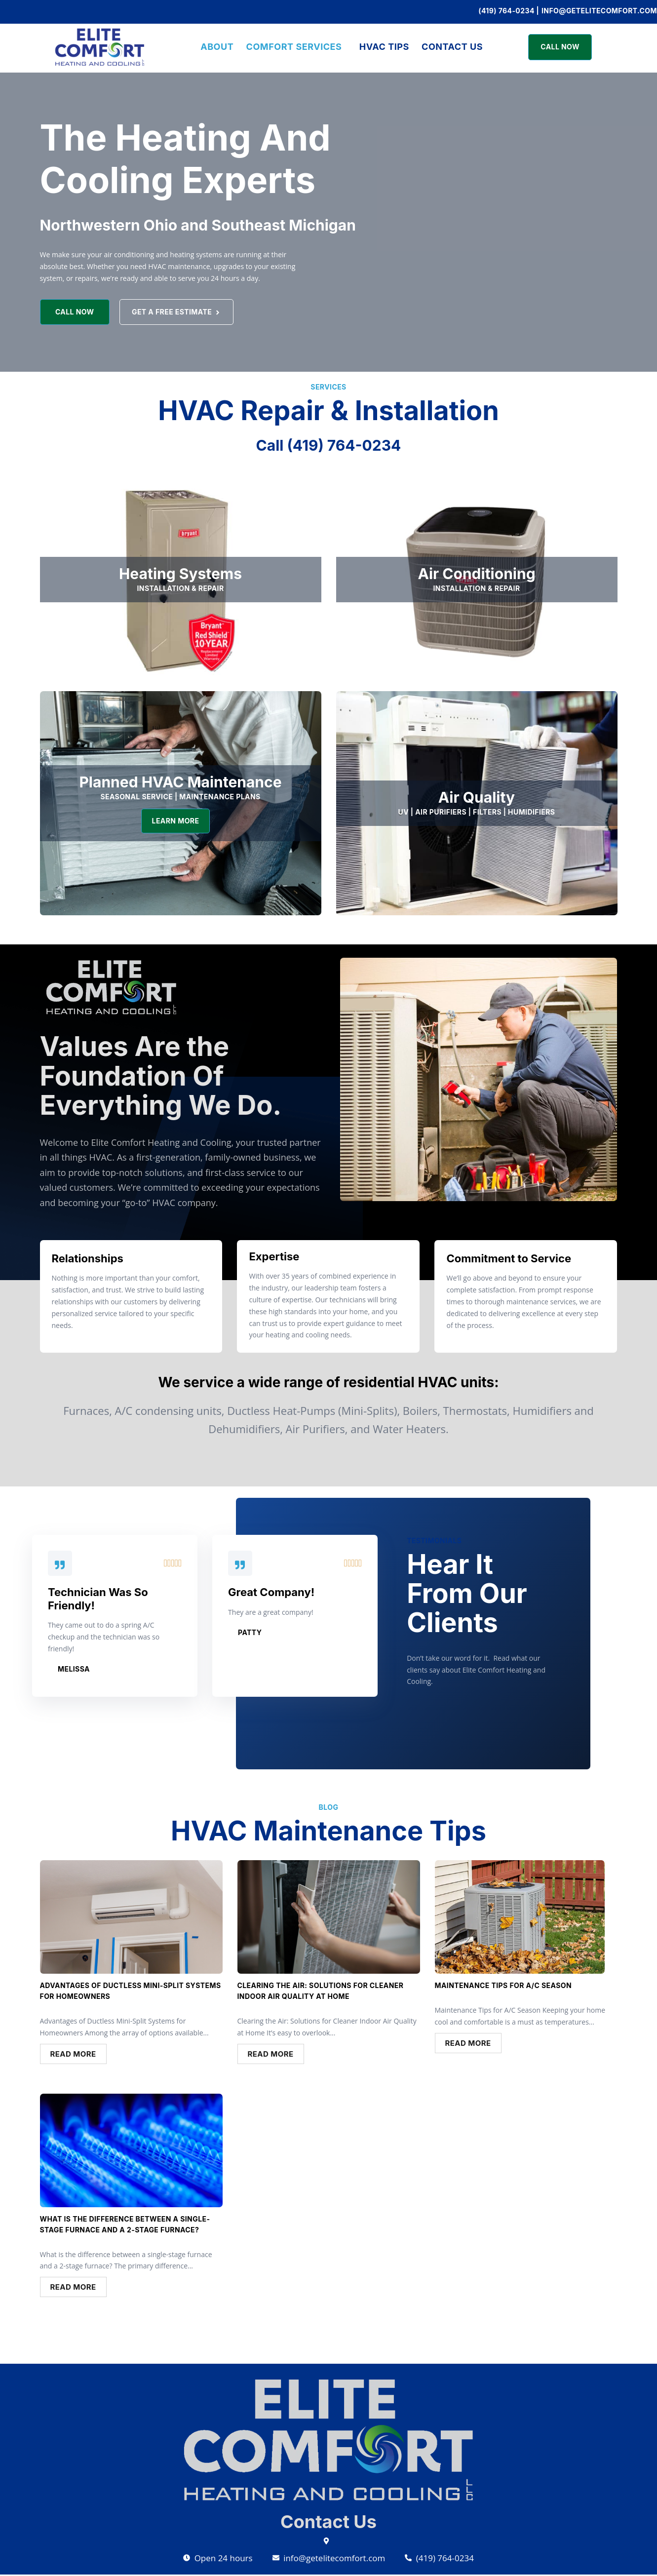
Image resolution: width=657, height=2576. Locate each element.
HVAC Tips (386, 46)
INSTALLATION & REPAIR (180, 588)
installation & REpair (476, 588)
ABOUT (212, 46)
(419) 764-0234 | (508, 10)
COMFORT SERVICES (292, 46)
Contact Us (457, 46)
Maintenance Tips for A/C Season (503, 1986)
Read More (73, 2055)
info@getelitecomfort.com (599, 10)
